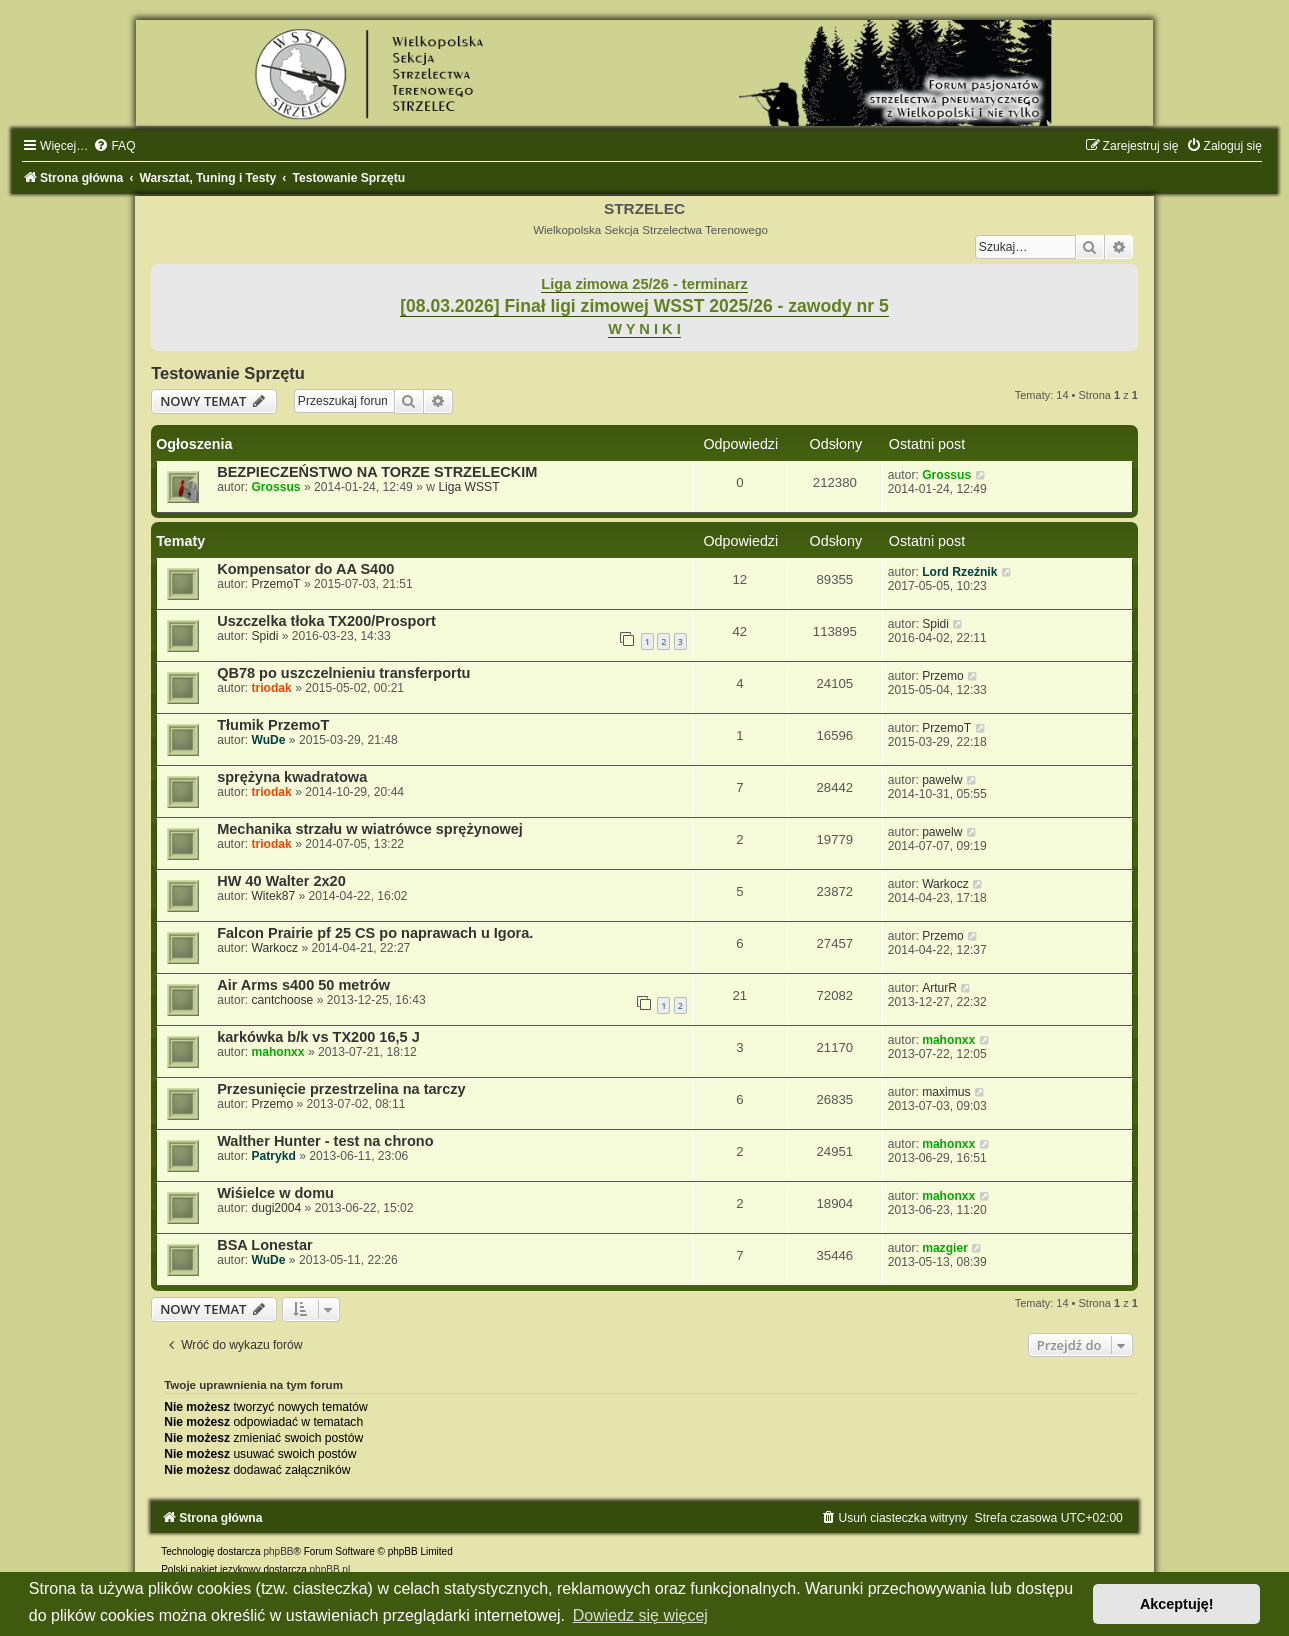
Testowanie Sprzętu (228, 373)
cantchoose (282, 1000)
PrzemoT (275, 584)
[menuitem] (114, 146)
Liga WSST (468, 487)
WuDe (268, 740)
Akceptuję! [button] (1177, 1604)
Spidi (264, 636)
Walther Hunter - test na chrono (325, 1141)
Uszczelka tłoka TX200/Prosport (326, 621)
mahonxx (277, 1052)
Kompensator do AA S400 (305, 569)
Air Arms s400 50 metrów (303, 985)
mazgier (945, 1248)
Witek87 (273, 896)
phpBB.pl (330, 1569)
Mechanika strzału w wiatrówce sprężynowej (370, 829)
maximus (946, 1092)
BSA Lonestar (264, 1245)
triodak (271, 688)
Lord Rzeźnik (959, 572)
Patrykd (273, 1156)
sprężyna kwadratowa (292, 777)
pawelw (942, 780)
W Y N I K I (644, 329)
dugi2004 (276, 1208)
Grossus (275, 487)
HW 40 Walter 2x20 (281, 881)
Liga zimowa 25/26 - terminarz (644, 284)
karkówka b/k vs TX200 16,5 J (318, 1037)
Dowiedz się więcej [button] (640, 1615)
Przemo (943, 676)
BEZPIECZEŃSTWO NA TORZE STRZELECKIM (377, 472)
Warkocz (945, 884)
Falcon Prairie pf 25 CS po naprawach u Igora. (375, 933)
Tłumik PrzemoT (273, 725)
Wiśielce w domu (275, 1193)
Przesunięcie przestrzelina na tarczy (341, 1089)
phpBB (278, 1551)
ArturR (939, 988)
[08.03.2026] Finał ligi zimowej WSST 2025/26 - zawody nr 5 (644, 306)
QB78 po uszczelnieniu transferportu (343, 673)
